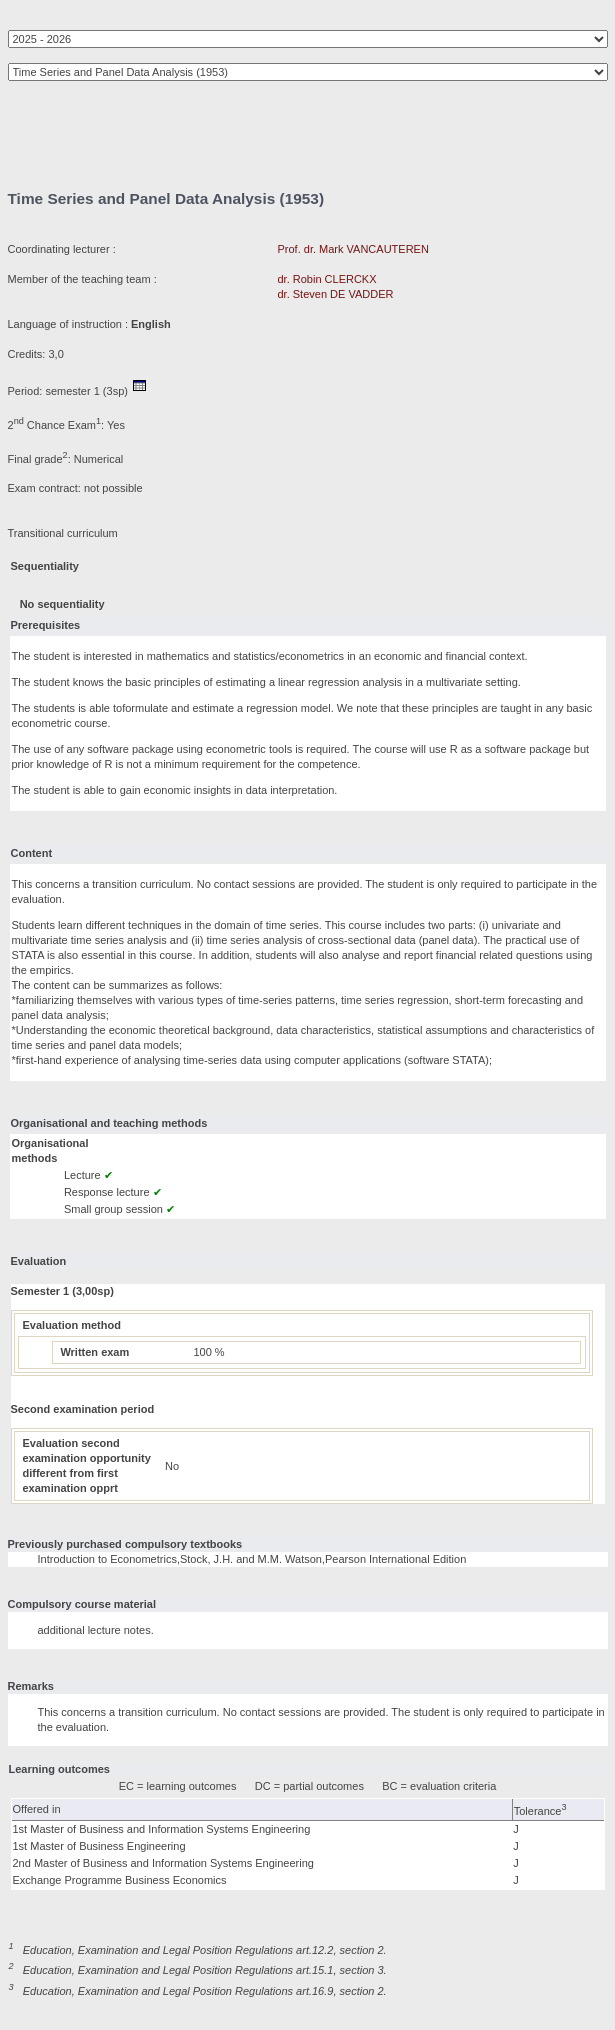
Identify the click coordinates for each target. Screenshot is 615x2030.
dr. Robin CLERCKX (327, 279)
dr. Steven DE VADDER (336, 294)
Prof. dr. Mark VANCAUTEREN (353, 249)
